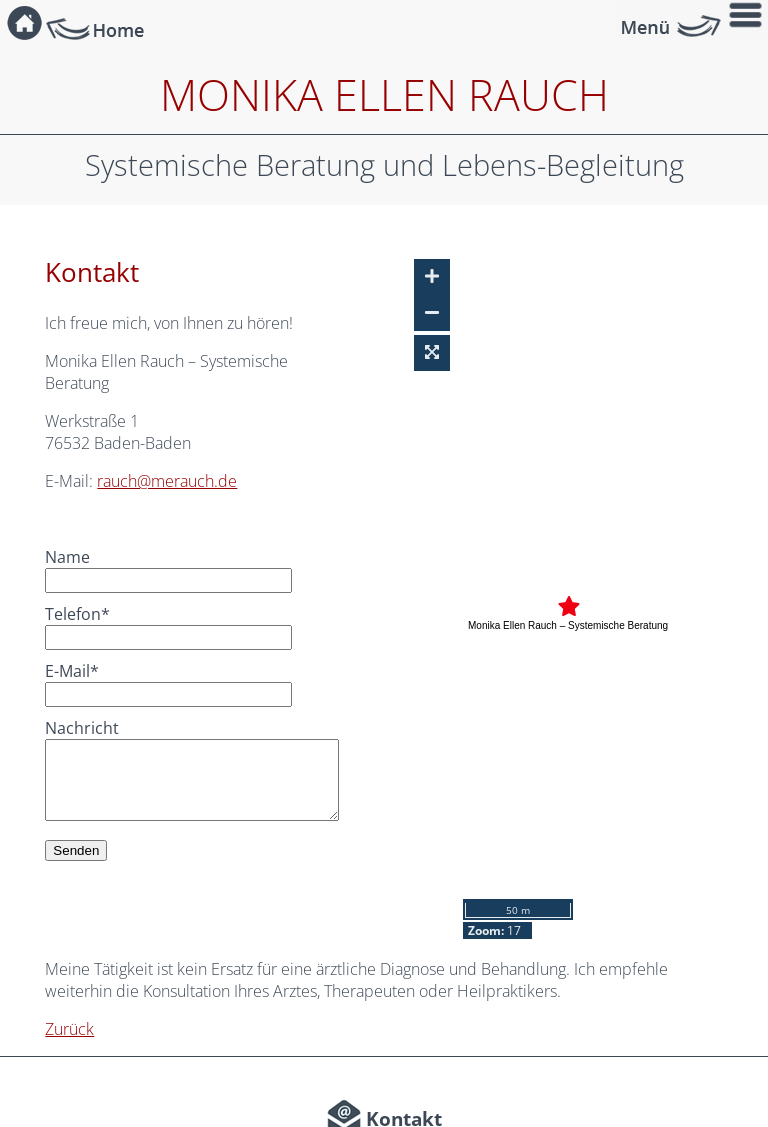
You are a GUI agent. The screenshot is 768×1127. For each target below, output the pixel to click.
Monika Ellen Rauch (384, 94)
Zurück (69, 1029)
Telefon (80, 614)
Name (67, 557)
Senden (76, 850)
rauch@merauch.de (167, 481)
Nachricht (82, 728)
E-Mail (80, 671)
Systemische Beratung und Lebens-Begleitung (384, 164)
